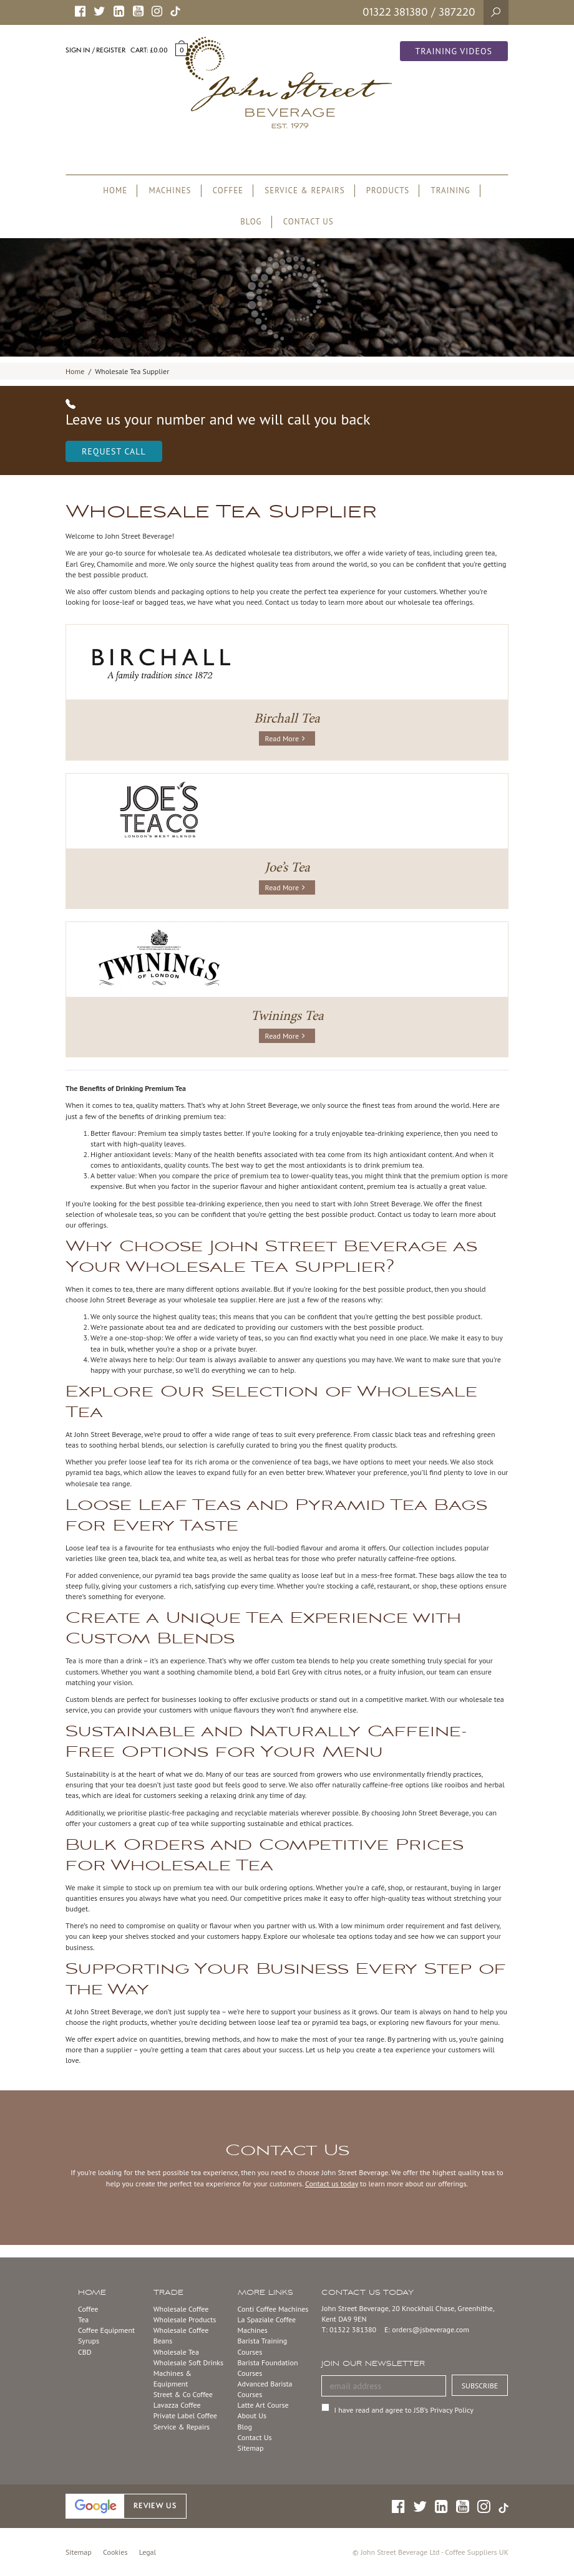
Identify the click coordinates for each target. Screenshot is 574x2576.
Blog (245, 2426)
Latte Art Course (263, 2405)
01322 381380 (395, 12)
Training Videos (454, 51)
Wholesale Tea (176, 2352)
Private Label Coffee (185, 2415)
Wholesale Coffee (181, 2309)
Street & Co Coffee (183, 2394)
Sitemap (251, 2448)
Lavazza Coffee (177, 2405)
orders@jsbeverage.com (430, 2329)
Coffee (88, 2309)
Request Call (114, 451)
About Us (252, 2415)
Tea (83, 2319)
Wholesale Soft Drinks (188, 2362)
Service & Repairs (181, 2426)
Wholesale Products (184, 2319)
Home (75, 371)
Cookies (115, 2552)
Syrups (88, 2340)
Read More (284, 738)
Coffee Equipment (106, 2330)
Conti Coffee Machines (273, 2309)
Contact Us (255, 2437)
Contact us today (331, 2183)
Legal (147, 2552)
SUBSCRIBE (480, 2385)
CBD (85, 2352)
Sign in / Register (95, 50)
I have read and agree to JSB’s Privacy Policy (403, 2410)
